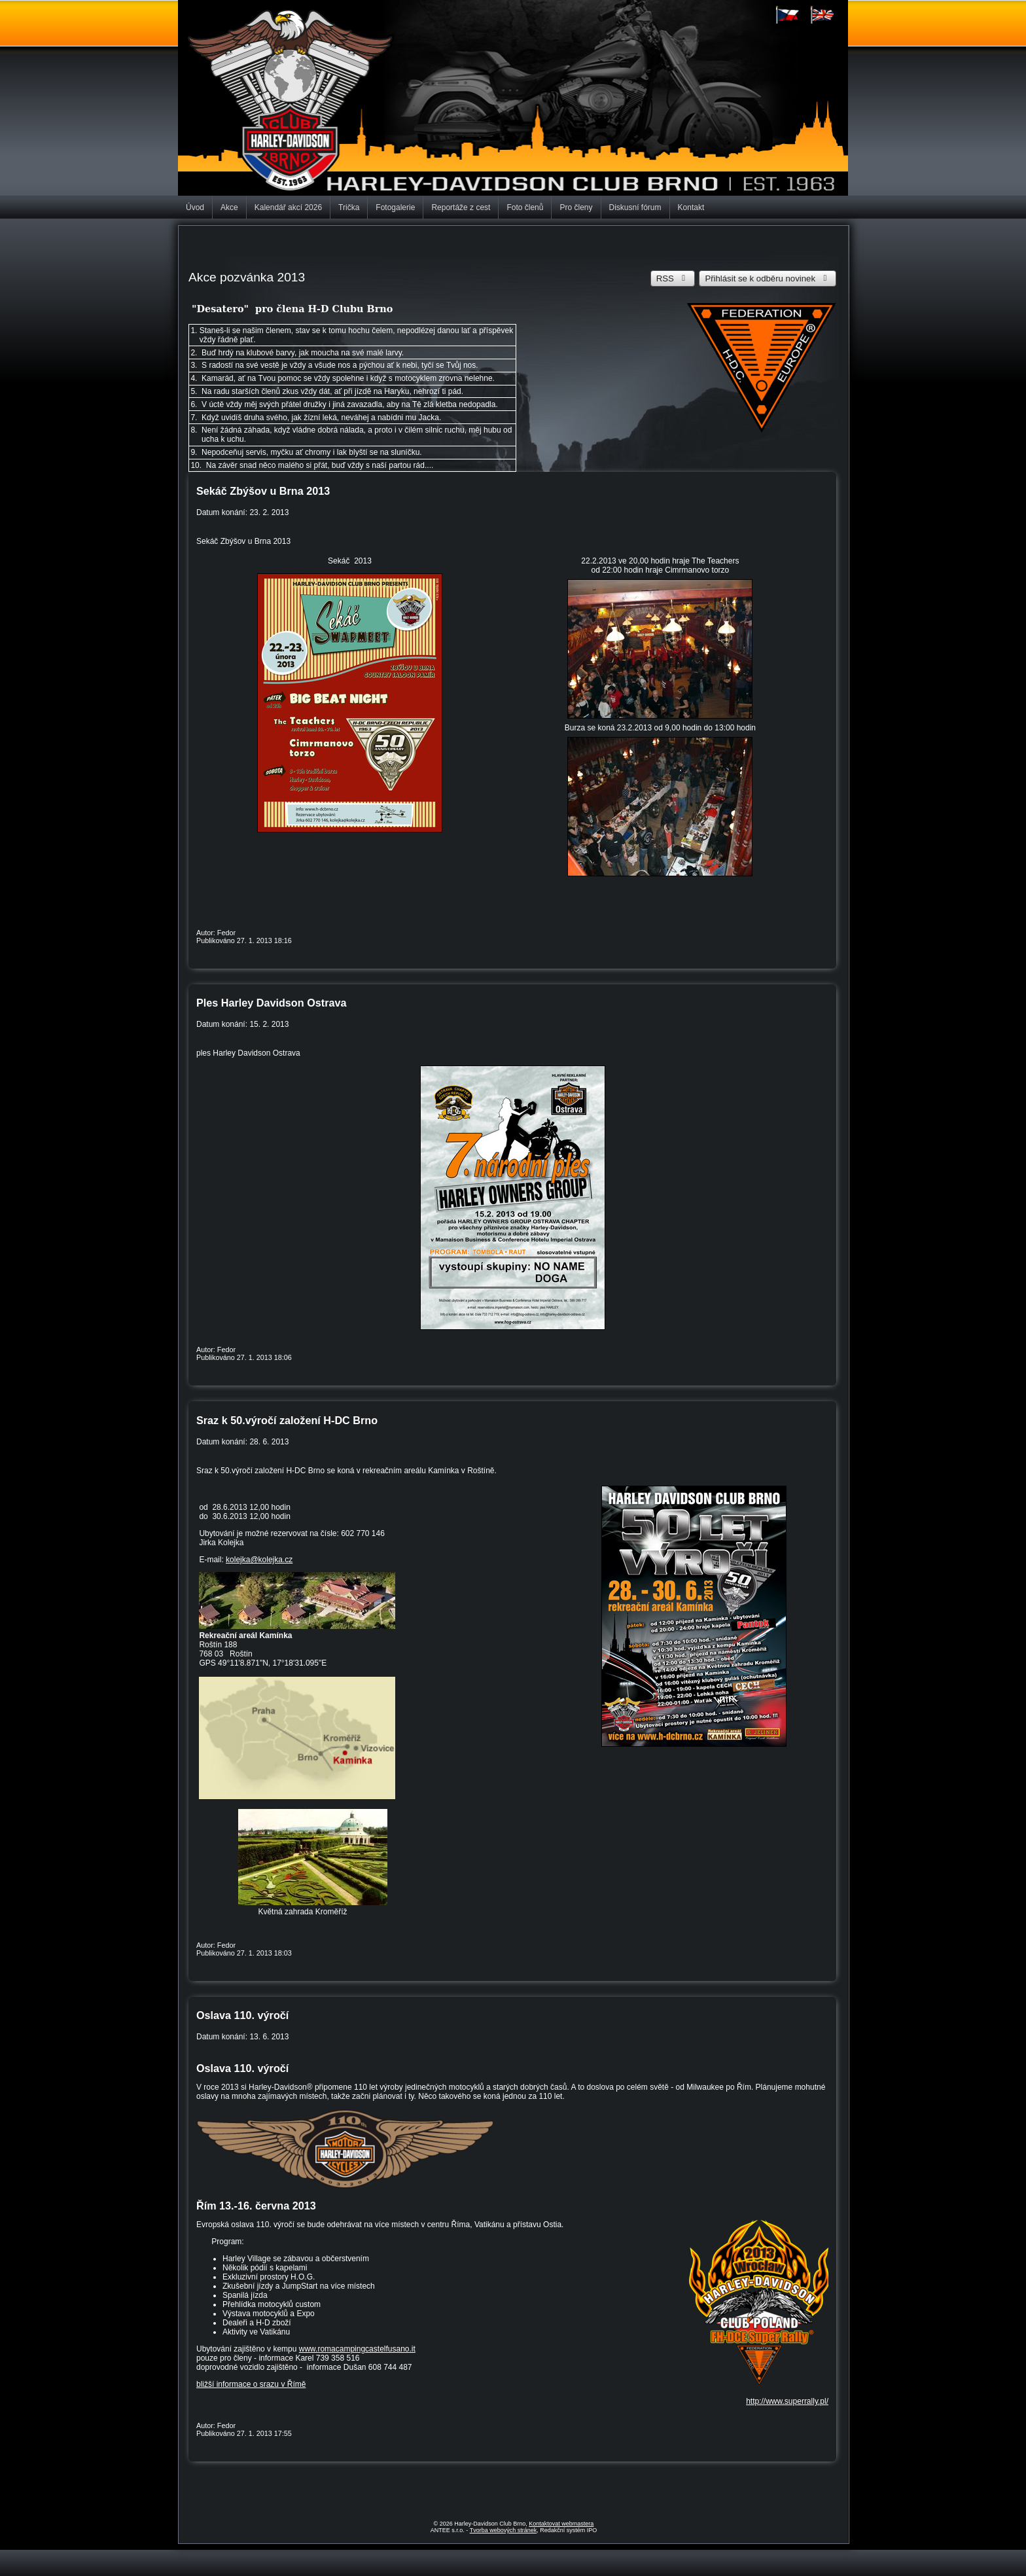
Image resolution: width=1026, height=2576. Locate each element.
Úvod (195, 207)
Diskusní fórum (635, 207)
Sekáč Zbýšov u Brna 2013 (263, 491)
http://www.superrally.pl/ (787, 2401)
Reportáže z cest (460, 207)
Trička (348, 207)
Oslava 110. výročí (242, 2015)
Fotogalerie (395, 207)
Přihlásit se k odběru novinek (767, 278)
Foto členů (524, 207)
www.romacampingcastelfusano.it (357, 2348)
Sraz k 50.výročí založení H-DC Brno (287, 1420)
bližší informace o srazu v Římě (251, 2384)
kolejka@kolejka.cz (259, 1559)
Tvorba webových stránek (503, 2530)
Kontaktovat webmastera (561, 2523)
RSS (672, 278)
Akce (229, 207)
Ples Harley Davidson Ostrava (271, 1003)
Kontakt (691, 207)
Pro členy (575, 207)
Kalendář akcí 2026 (288, 207)
